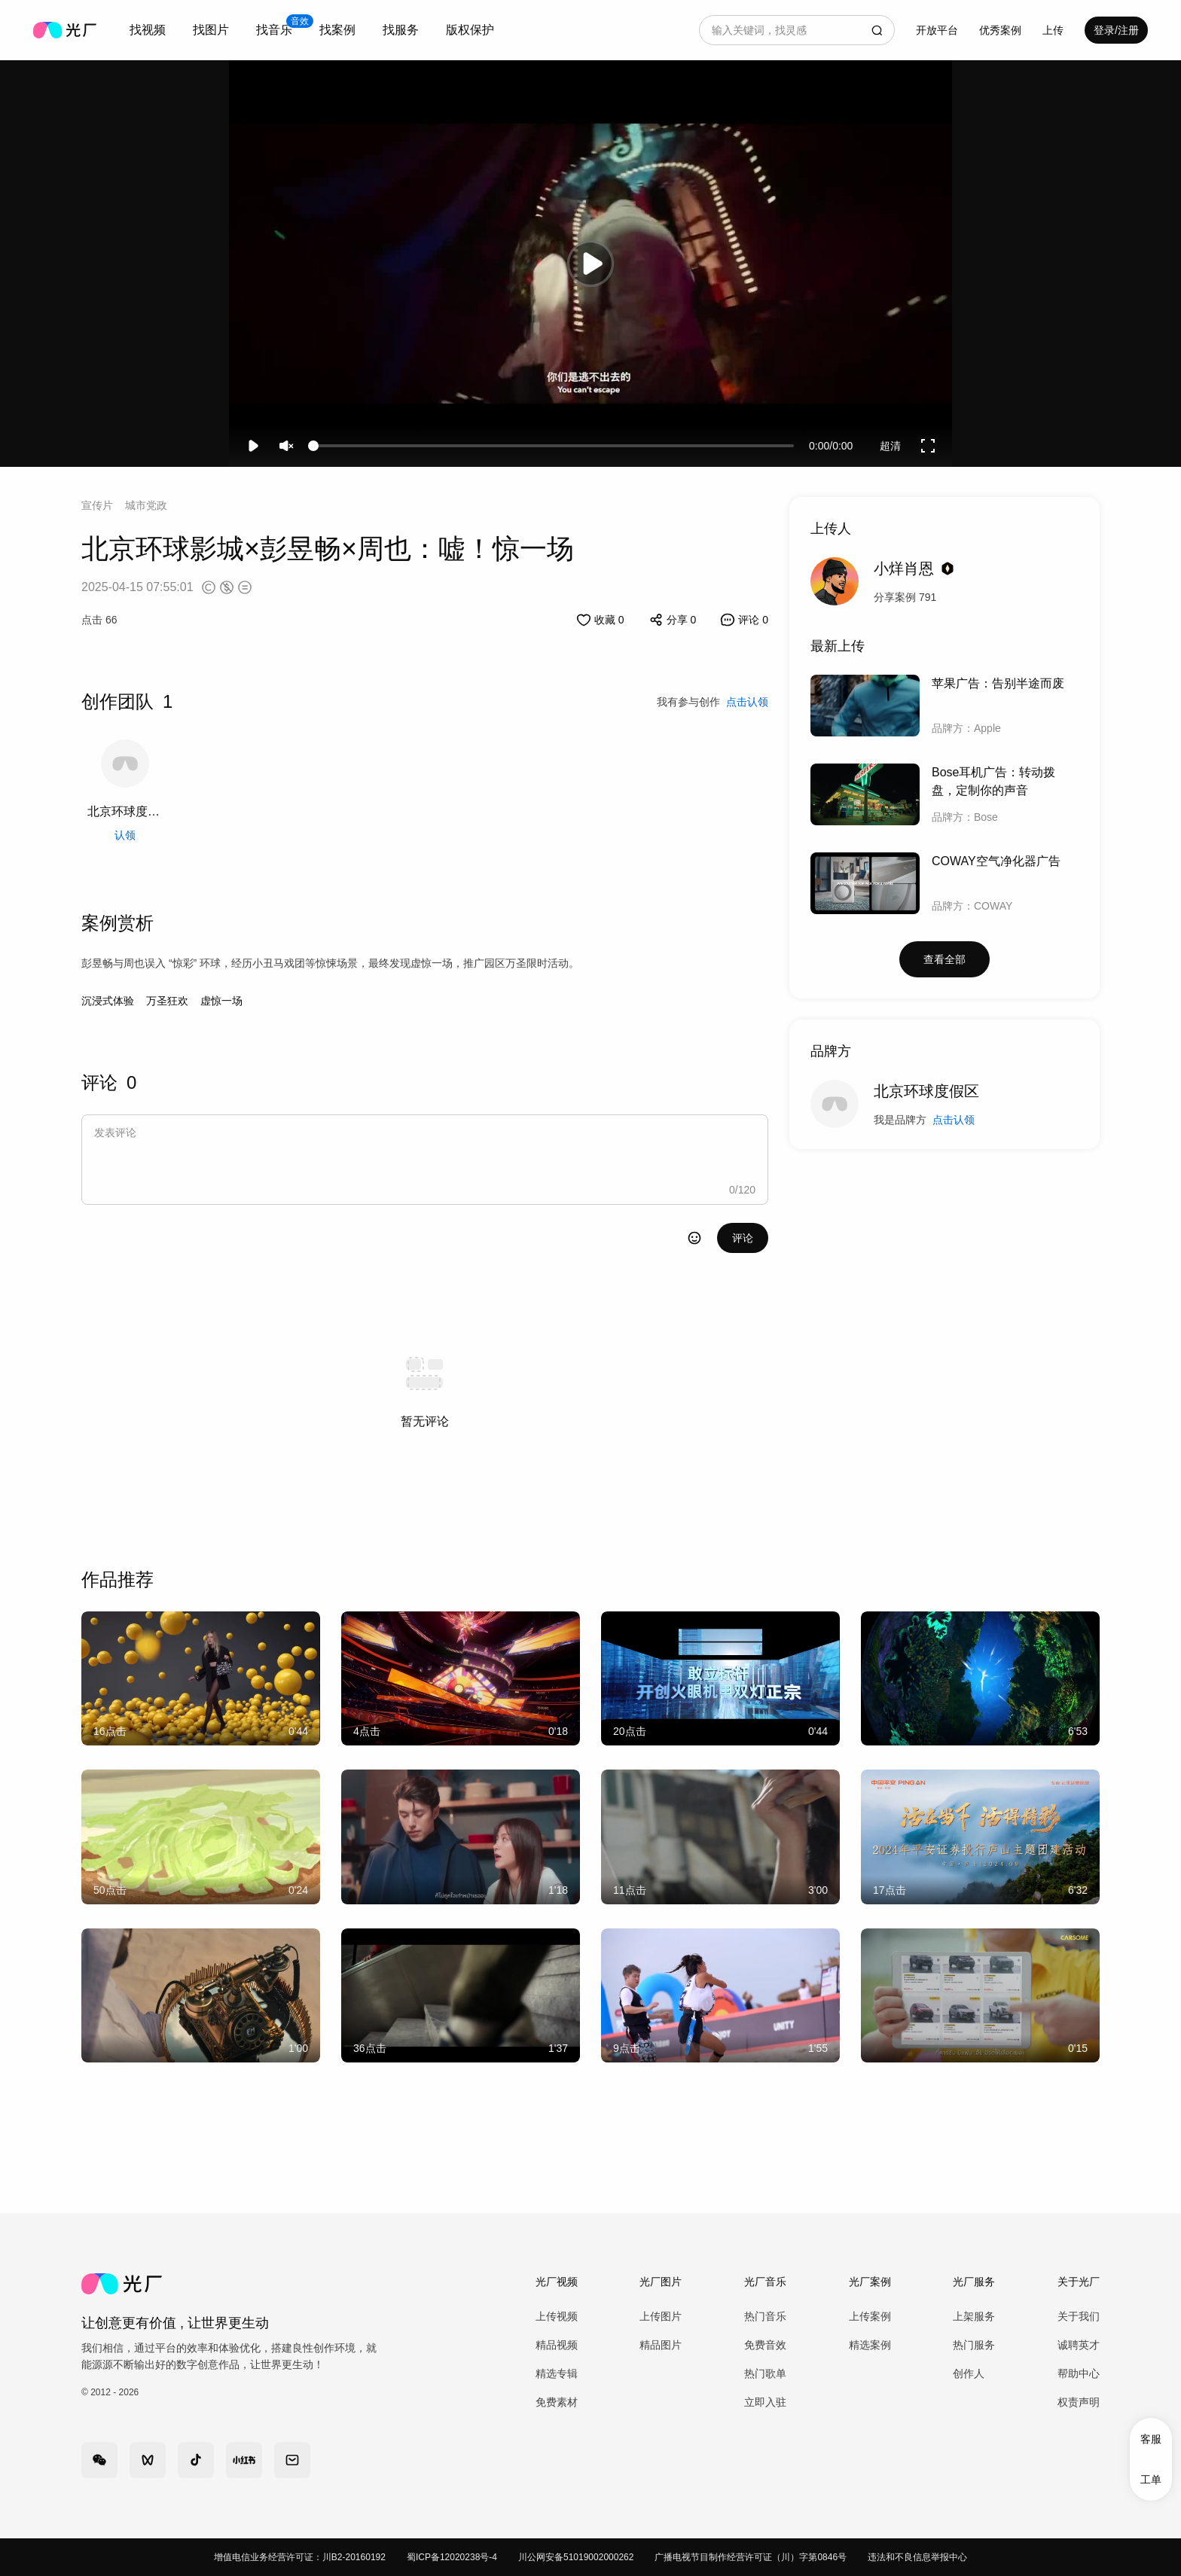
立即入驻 (765, 2402)
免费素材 (557, 2402)
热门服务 (974, 2345)
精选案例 (870, 2345)
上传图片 (660, 2316)
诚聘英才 (1078, 2345)
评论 (742, 1238)
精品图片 (660, 2345)
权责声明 (1078, 2402)
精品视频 (557, 2345)
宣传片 (97, 505)
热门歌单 (765, 2373)
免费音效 (765, 2345)
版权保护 (470, 29)
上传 (1053, 30)
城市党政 (146, 505)
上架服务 (974, 2316)
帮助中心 (1078, 2373)
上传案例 (870, 2316)
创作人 (968, 2373)
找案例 (337, 29)
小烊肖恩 (904, 568)
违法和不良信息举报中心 (917, 2557)
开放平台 (937, 30)
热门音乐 (765, 2316)
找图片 (211, 29)
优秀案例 (1000, 30)
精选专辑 (557, 2373)
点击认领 (953, 1120)
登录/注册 (1116, 30)
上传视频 (557, 2316)
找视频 (148, 29)
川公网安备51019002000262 (575, 2557)
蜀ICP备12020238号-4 (452, 2557)
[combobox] (147, 30)
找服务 (401, 29)
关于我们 (1078, 2316)
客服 (1150, 2439)
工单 (1150, 2480)
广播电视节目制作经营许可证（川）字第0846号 (751, 2557)
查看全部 (944, 959)
